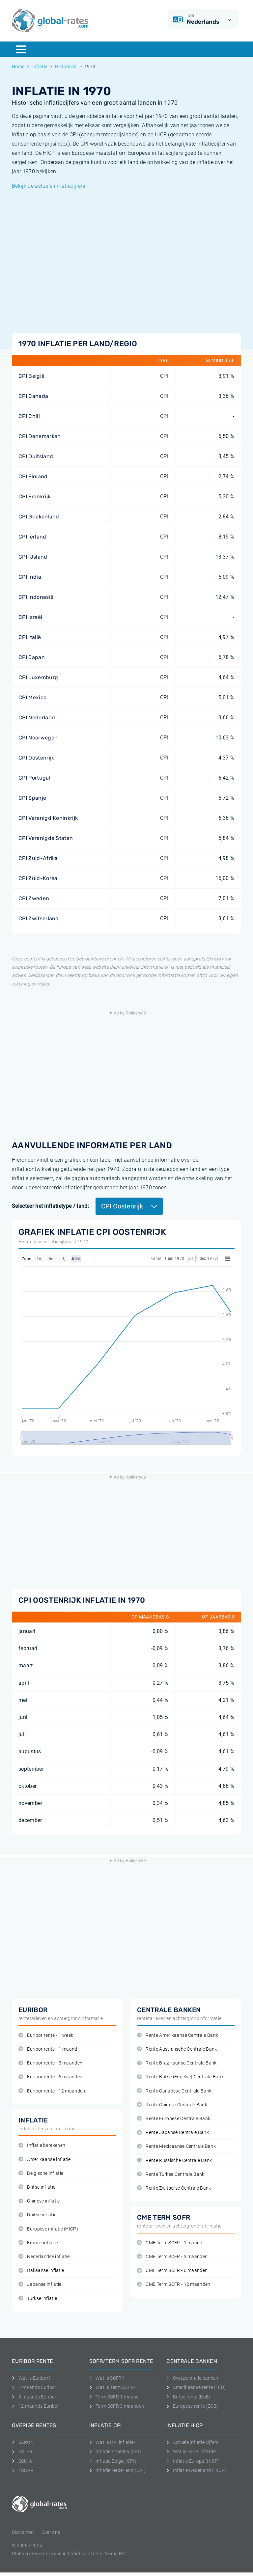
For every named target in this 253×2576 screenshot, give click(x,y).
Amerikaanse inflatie (44, 2159)
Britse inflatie (36, 2187)
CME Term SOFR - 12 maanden (174, 2284)
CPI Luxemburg (38, 677)
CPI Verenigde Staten (45, 838)
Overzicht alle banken (192, 2378)
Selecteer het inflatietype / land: (50, 1206)
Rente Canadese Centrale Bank (174, 2091)
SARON (23, 2442)
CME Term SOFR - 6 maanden (172, 2270)
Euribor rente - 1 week (45, 2035)
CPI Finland (33, 476)
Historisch (66, 66)
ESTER (22, 2451)
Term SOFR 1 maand (114, 2396)
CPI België (31, 376)
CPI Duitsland (35, 456)
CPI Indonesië (35, 597)
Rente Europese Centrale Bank (173, 2118)
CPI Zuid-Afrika (38, 858)
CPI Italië (29, 637)
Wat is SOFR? (106, 2378)
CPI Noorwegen (38, 737)
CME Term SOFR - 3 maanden (172, 2256)
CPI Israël (30, 617)
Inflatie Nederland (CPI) (117, 2470)
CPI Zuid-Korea (37, 878)
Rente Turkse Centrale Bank (171, 2174)
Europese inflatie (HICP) (48, 2229)
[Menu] (21, 49)
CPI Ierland (32, 537)
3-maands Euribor (34, 2396)
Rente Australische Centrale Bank (177, 2049)
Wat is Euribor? (31, 2378)
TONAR (23, 2470)
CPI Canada (33, 396)
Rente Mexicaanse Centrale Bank (176, 2146)
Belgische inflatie (40, 2173)
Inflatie (39, 66)
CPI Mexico (32, 697)
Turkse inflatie (37, 2298)
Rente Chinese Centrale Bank (172, 2105)
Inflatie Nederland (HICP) (196, 2470)
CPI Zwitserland (38, 918)
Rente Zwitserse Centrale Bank (174, 2188)
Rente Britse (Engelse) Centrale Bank (180, 2077)
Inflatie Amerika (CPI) (115, 2451)
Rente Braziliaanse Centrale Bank (177, 2063)
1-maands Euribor (34, 2387)
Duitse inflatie (37, 2215)
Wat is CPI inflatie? (112, 2442)
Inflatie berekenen (41, 2145)
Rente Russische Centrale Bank (174, 2160)
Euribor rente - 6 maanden (50, 2077)
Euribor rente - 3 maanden (50, 2063)
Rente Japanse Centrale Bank (173, 2132)
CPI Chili (29, 416)
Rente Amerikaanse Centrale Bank (177, 2035)
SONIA (22, 2461)
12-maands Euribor (35, 2406)
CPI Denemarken (39, 436)
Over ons (51, 2532)
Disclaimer (23, 2532)
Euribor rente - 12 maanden (51, 2091)
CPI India (29, 577)
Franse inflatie (38, 2243)
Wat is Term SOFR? (112, 2387)
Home (18, 66)
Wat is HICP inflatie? (191, 2451)
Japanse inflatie (40, 2284)
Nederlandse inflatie (44, 2256)
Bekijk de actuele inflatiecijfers (48, 186)
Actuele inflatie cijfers (192, 2442)
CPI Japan (31, 657)
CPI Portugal (34, 778)
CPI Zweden (33, 898)
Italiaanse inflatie (41, 2270)
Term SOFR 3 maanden (116, 2406)
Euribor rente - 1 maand (47, 2049)
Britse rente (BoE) (188, 2396)
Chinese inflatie (39, 2201)
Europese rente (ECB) (192, 2406)
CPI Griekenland (38, 516)
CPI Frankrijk (34, 496)
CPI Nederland (36, 717)
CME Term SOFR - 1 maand (170, 2243)
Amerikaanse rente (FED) (196, 2387)
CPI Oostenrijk (36, 758)
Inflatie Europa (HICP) (193, 2461)
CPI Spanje (32, 798)
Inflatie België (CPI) (112, 2461)
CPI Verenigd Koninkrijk (48, 818)
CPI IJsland (32, 557)
